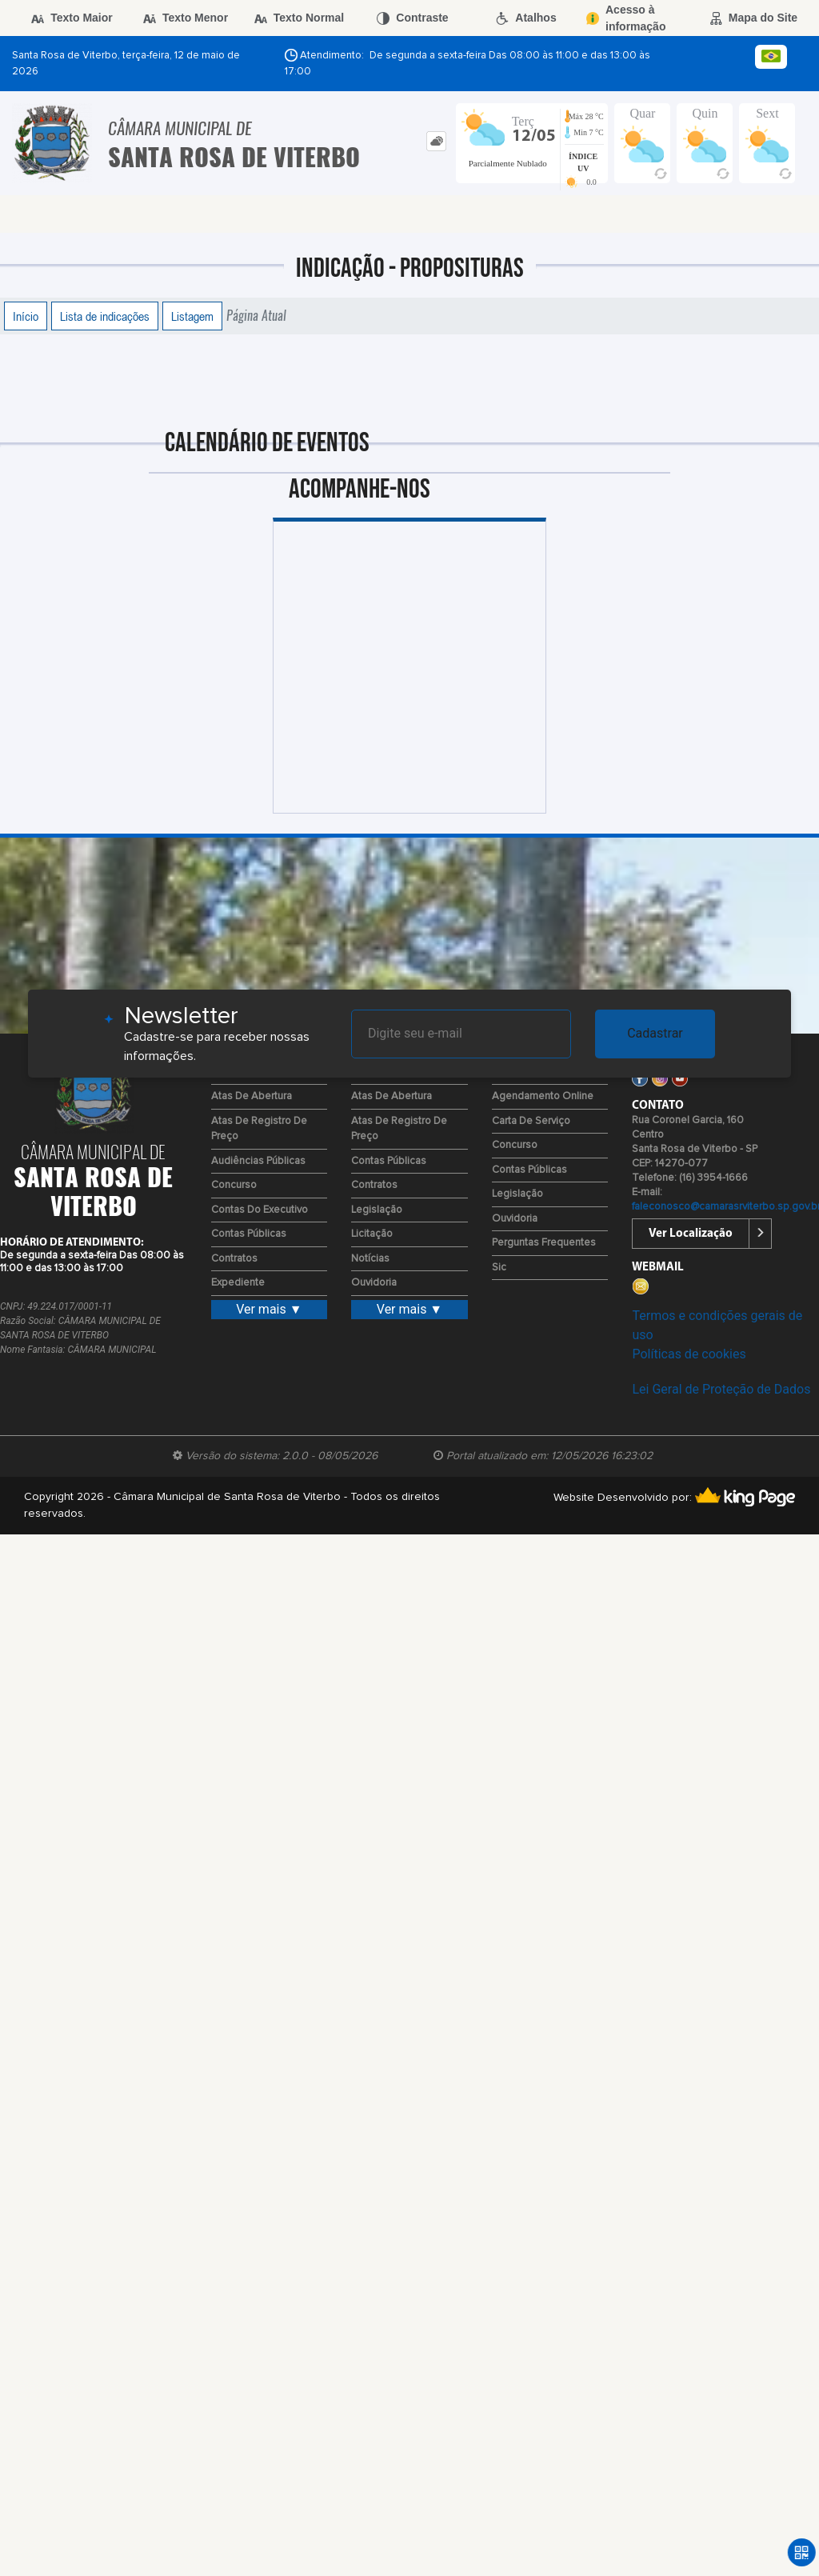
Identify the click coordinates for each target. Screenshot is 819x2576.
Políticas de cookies (688, 1354)
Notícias (370, 1259)
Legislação (376, 1210)
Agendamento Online (542, 1096)
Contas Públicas (248, 1234)
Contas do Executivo (259, 1210)
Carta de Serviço (531, 1121)
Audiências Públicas (258, 1161)
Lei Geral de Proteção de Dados (721, 1389)
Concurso (234, 1185)
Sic (499, 1267)
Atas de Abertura (251, 1096)
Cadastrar (655, 1033)
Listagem (192, 316)
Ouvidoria (374, 1283)
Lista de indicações (105, 316)
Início (25, 316)
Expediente (238, 1283)
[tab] (436, 141)
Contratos (234, 1259)
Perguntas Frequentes (544, 1243)
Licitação (372, 1234)
